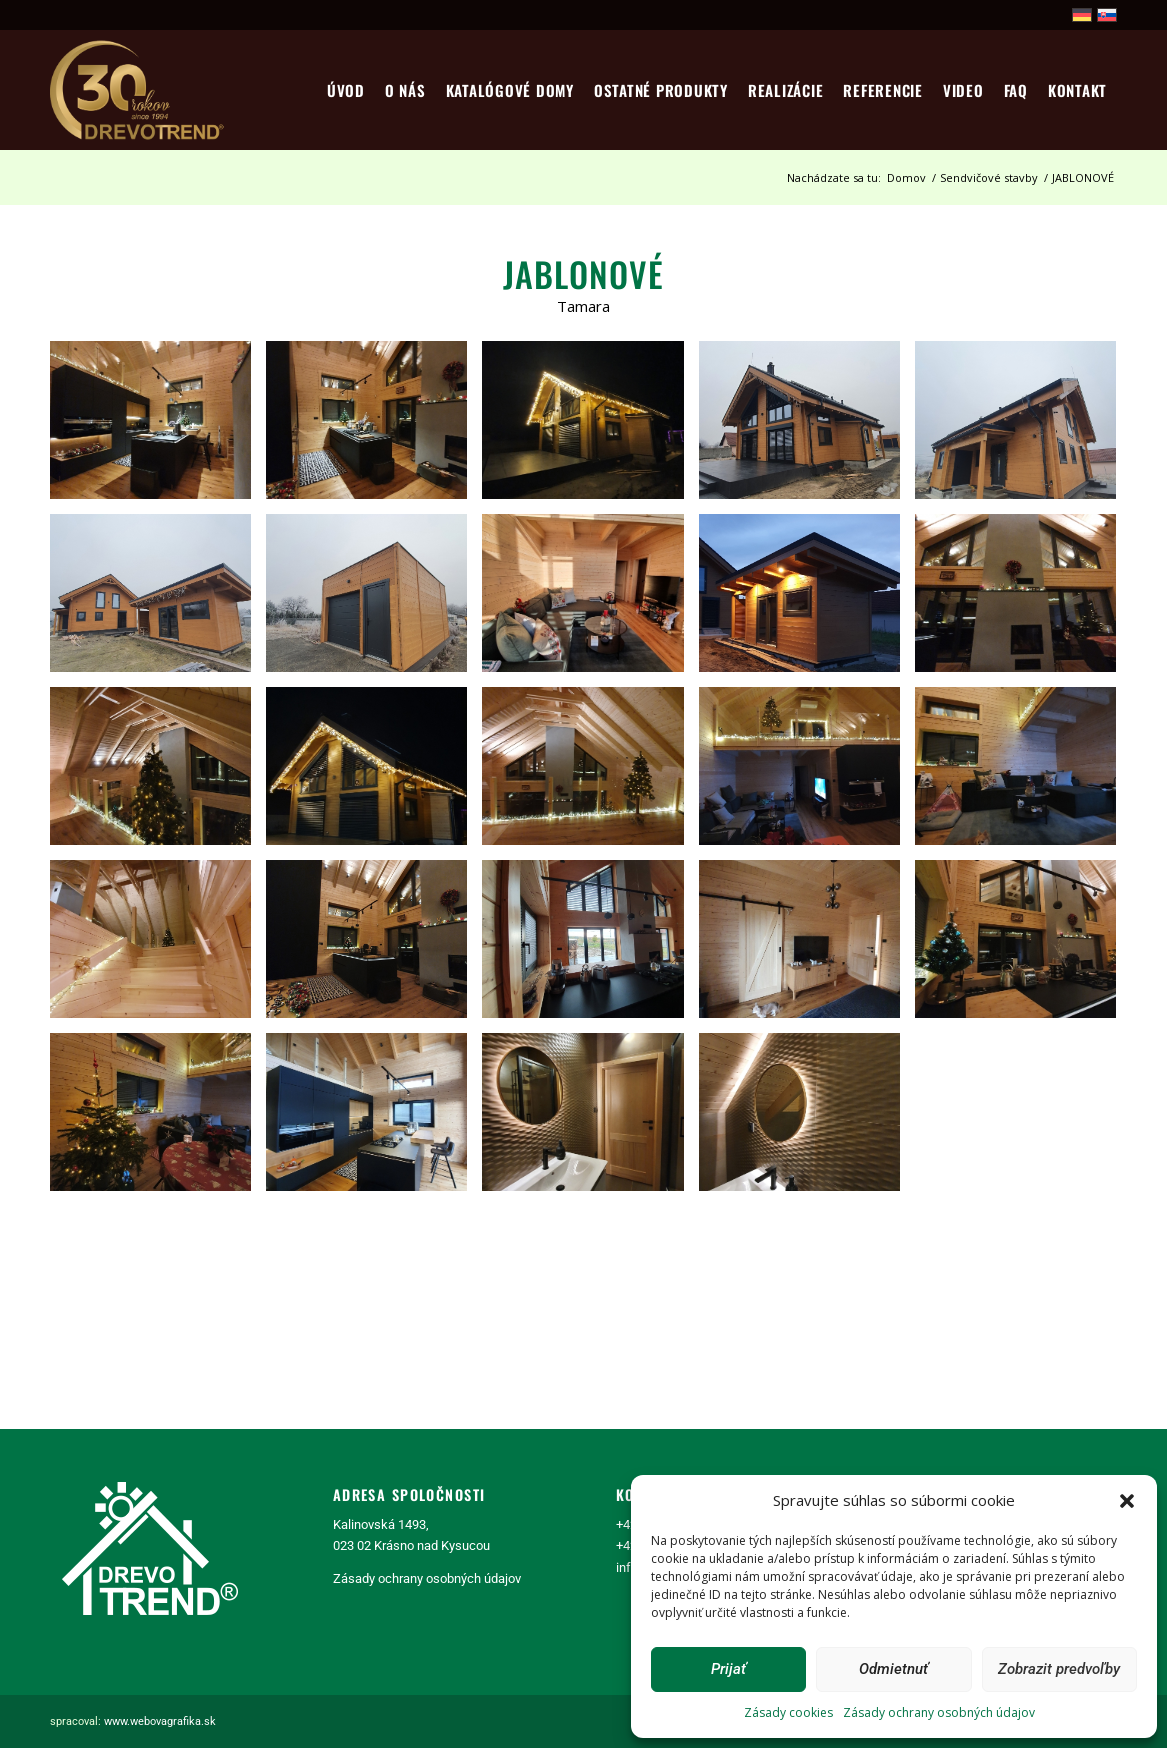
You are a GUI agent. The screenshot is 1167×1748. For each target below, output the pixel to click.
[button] (1127, 1501)
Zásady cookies (788, 1712)
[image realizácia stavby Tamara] (158, 427)
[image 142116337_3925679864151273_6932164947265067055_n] (374, 946)
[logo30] (139, 90)
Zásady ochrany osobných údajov (939, 1712)
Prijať (728, 1669)
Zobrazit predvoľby (1059, 1669)
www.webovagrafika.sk (160, 1721)
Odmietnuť (893, 1669)
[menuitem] (346, 90)
